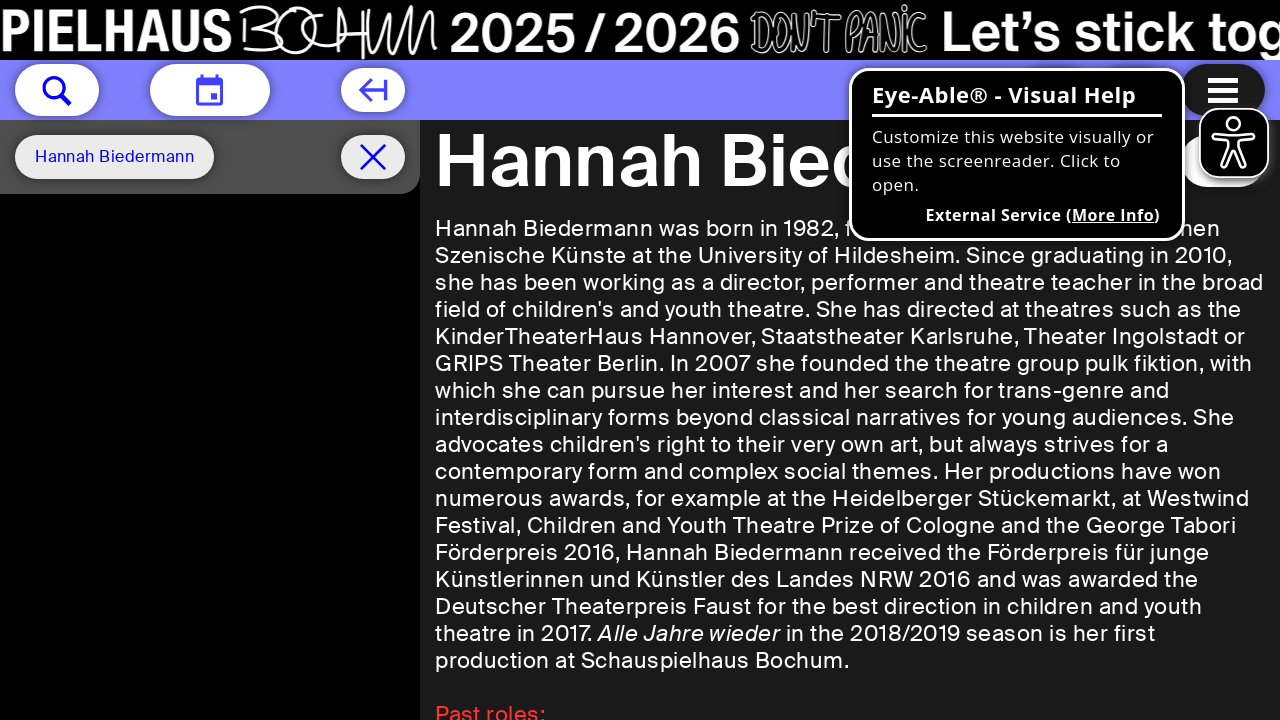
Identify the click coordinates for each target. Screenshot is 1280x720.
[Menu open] (1223, 90)
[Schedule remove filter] (373, 157)
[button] (57, 90)
